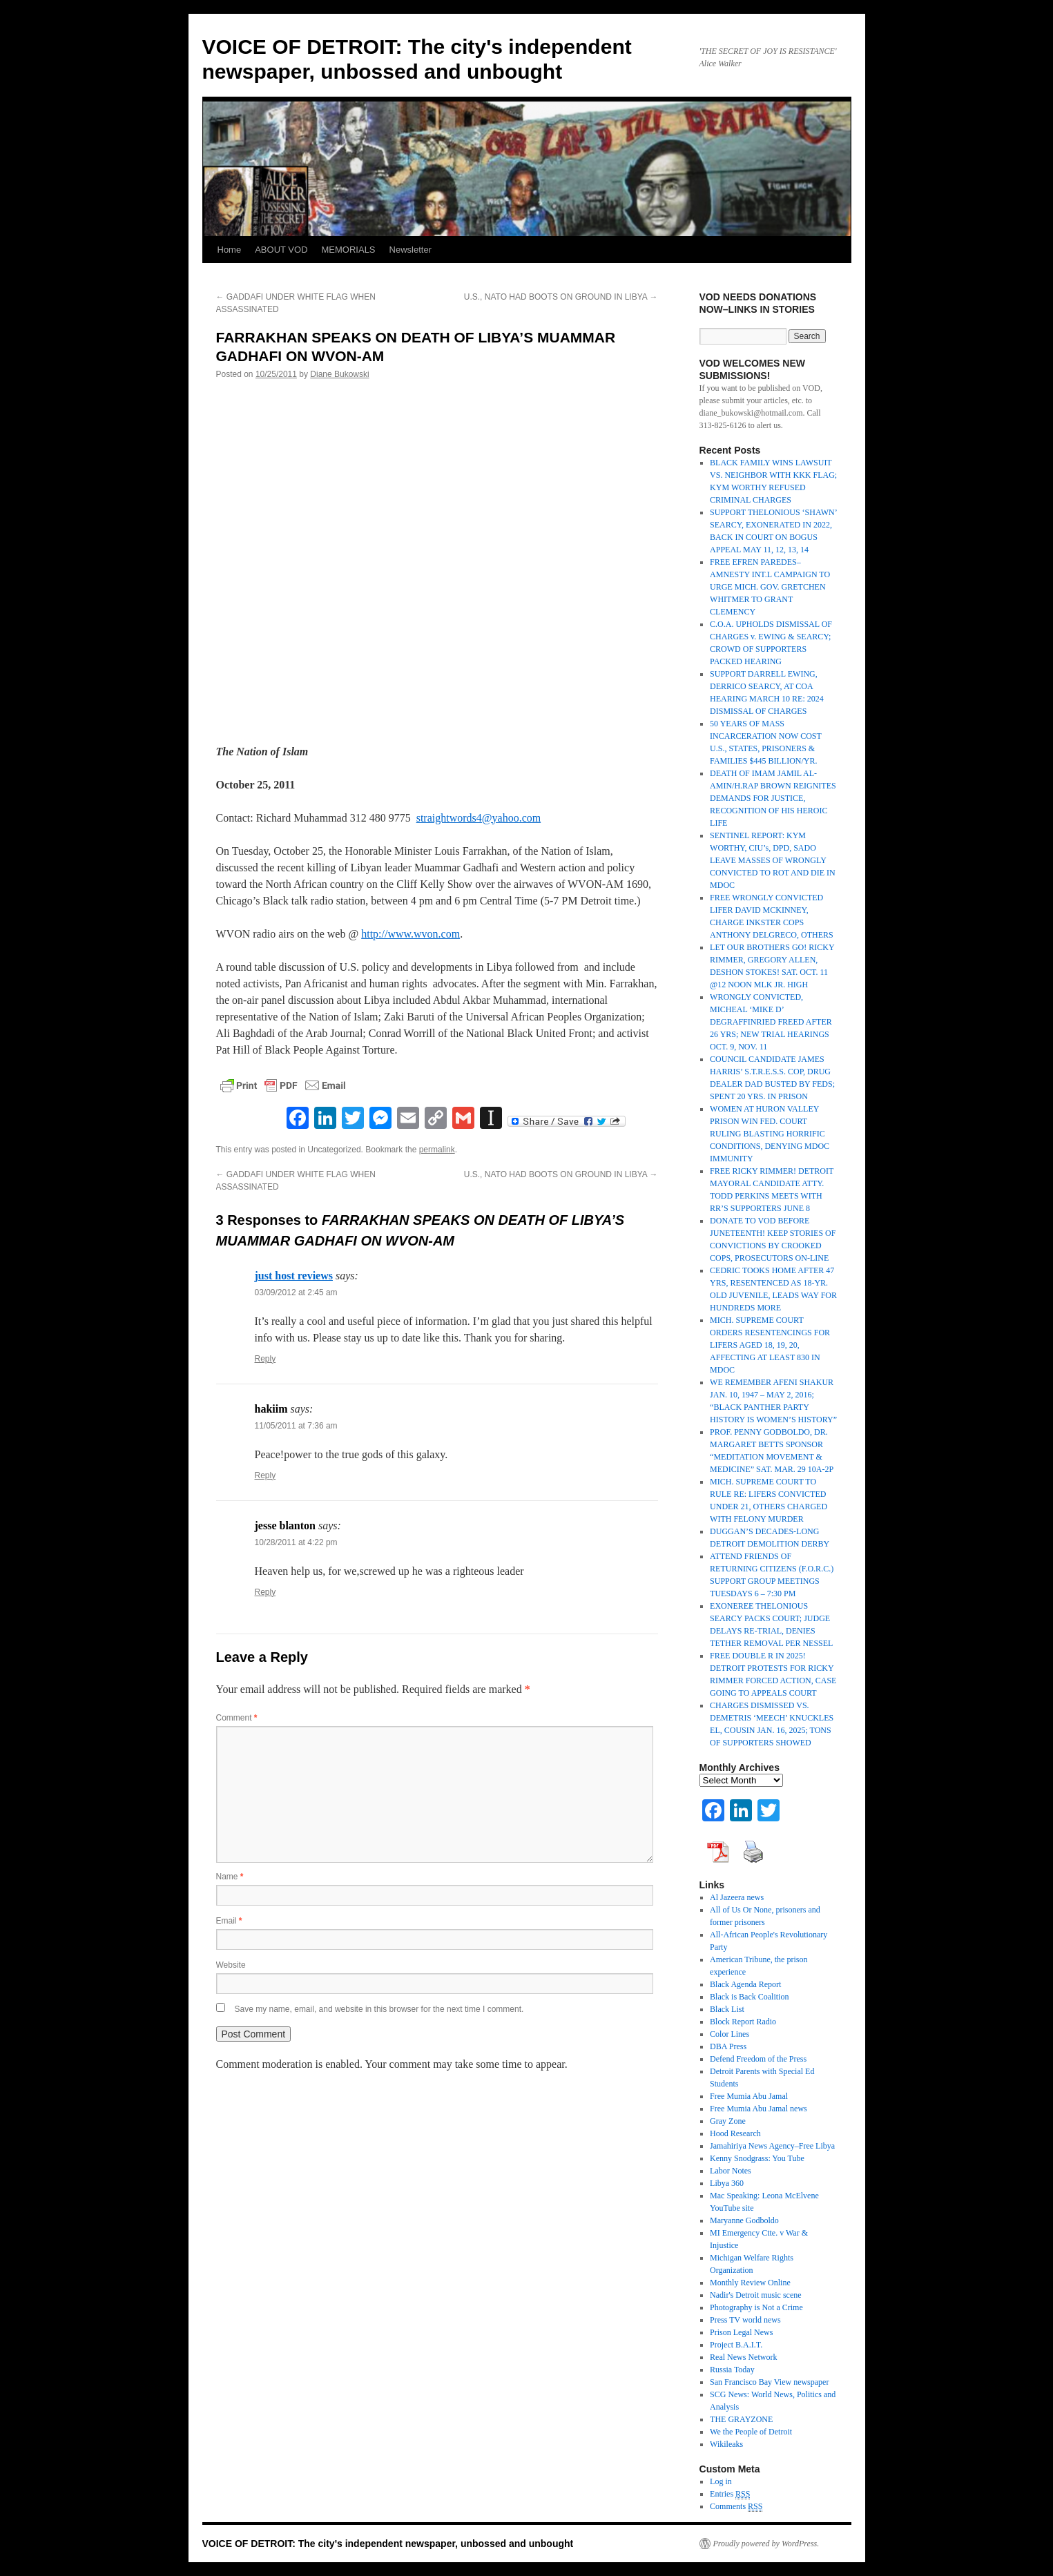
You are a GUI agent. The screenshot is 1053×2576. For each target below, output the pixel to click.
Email (229, 1921)
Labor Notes (730, 2171)
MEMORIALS (349, 249)
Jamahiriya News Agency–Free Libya (772, 2146)
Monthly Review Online (750, 2282)
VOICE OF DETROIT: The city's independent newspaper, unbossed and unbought (388, 2543)
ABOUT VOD (281, 249)
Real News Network (743, 2357)
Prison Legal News (741, 2332)
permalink (437, 1149)
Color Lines (729, 2034)
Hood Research (735, 2133)
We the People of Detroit (751, 2432)
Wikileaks (726, 2444)
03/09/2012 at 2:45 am (296, 1292)
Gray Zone (728, 2121)
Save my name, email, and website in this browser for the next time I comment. (379, 2009)
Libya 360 (727, 2183)
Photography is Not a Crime (756, 2307)
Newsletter (410, 249)
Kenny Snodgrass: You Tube (757, 2158)
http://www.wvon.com (410, 934)
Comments (736, 2506)
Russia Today (732, 2369)
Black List (727, 2009)
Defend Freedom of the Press (758, 2059)
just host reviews (294, 1275)
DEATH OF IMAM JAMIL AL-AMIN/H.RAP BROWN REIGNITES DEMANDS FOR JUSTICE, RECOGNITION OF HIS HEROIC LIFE (773, 798)
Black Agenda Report (745, 1984)
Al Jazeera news (737, 1897)
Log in (721, 2481)
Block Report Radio (743, 2021)
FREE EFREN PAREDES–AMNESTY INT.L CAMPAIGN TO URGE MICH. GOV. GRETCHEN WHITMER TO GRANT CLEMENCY (770, 587)
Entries (730, 2494)
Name (230, 1876)
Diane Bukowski (339, 374)
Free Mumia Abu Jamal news (758, 2108)
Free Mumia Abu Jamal (749, 2096)
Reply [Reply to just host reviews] (265, 1359)
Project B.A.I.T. (736, 2345)
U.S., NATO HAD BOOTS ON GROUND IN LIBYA (561, 297)
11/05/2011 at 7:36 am (296, 1426)
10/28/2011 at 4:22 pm (296, 1542)
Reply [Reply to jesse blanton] (265, 1592)
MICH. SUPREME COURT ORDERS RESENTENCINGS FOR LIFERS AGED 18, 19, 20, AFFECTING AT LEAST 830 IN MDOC (770, 1345)
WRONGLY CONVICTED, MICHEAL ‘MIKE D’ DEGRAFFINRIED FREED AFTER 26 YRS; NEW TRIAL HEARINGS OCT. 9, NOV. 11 (771, 1022)
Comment (237, 1718)
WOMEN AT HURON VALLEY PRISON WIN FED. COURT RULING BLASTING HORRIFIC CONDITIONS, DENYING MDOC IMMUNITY (769, 1133)
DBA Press (728, 2046)
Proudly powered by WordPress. (766, 2543)
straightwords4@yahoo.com (478, 818)
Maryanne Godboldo (744, 2220)
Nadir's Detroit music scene (755, 2295)
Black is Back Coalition (749, 1997)
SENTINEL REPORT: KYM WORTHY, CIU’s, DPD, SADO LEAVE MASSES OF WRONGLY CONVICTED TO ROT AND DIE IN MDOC (772, 860)
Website (231, 1965)
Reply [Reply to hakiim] (265, 1475)
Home (230, 249)
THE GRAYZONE (741, 2419)
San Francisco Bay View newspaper (769, 2382)
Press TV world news (745, 2320)
